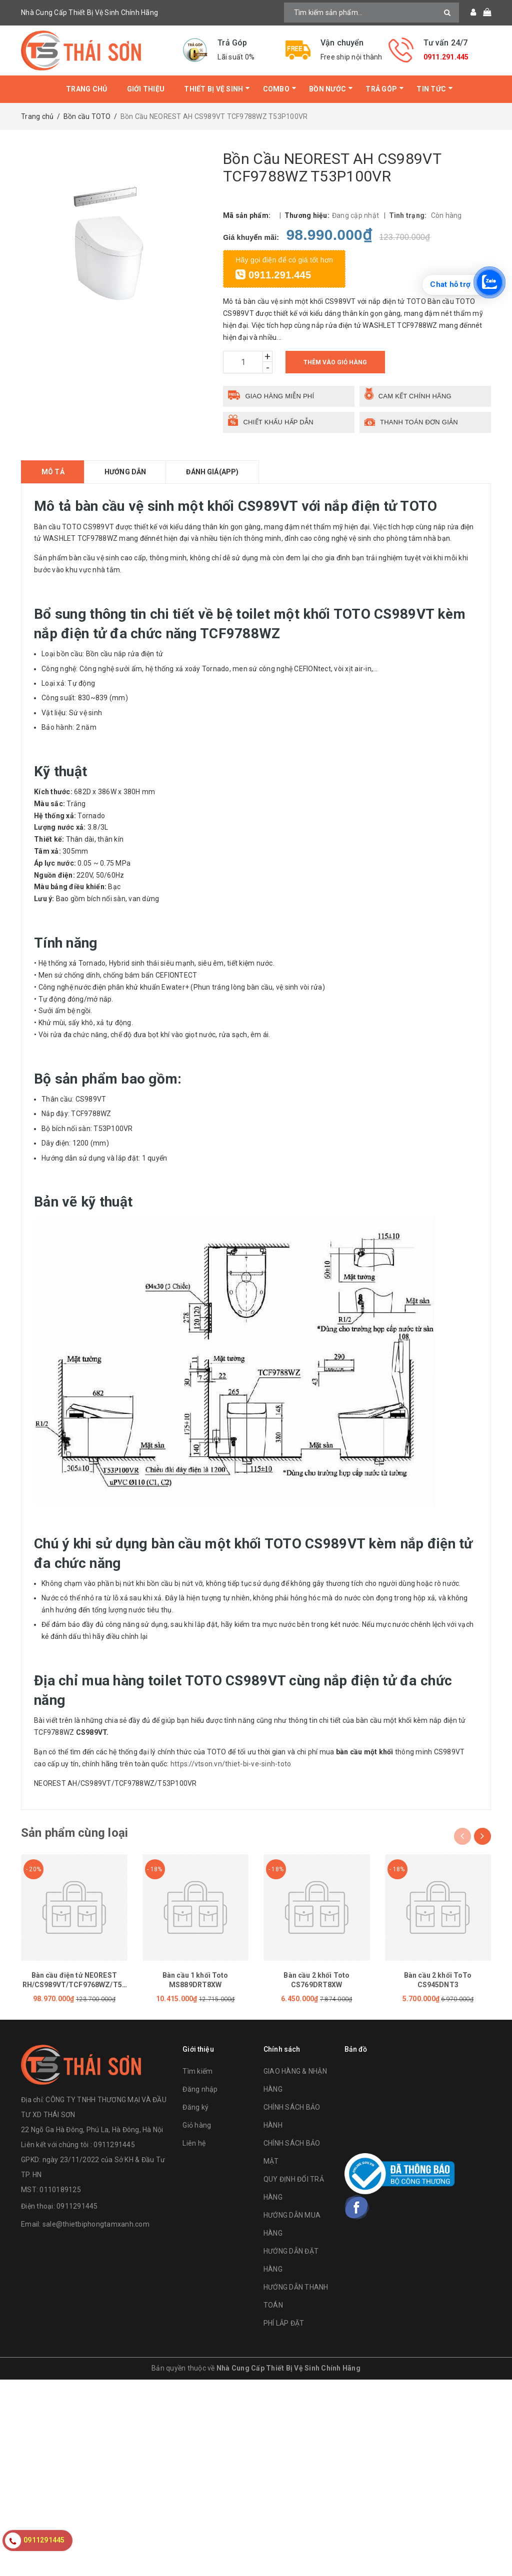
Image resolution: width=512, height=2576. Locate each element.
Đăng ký (195, 2107)
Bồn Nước (327, 89)
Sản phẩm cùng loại (74, 1833)
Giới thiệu (146, 89)
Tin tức (431, 89)
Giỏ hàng (196, 2125)
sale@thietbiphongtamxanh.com (96, 2224)
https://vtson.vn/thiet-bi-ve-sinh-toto (231, 1764)
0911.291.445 (446, 57)
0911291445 (77, 2206)
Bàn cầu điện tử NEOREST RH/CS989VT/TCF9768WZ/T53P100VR (74, 1985)
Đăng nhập (200, 2089)
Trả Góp (381, 89)
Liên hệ (194, 2143)
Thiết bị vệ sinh (213, 89)
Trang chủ (86, 89)
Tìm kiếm (197, 2071)
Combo (276, 89)
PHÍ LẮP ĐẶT (284, 2323)
